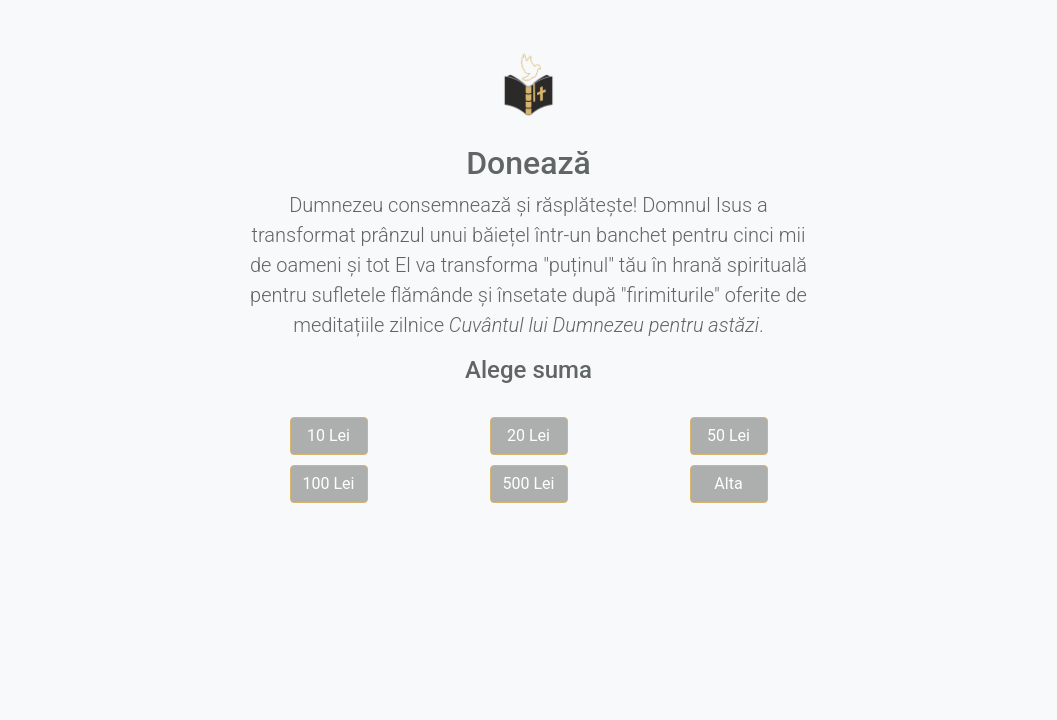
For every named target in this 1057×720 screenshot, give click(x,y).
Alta (728, 483)
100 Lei (329, 483)
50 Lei (728, 435)
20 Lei (528, 435)
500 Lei (529, 483)
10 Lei (328, 435)
